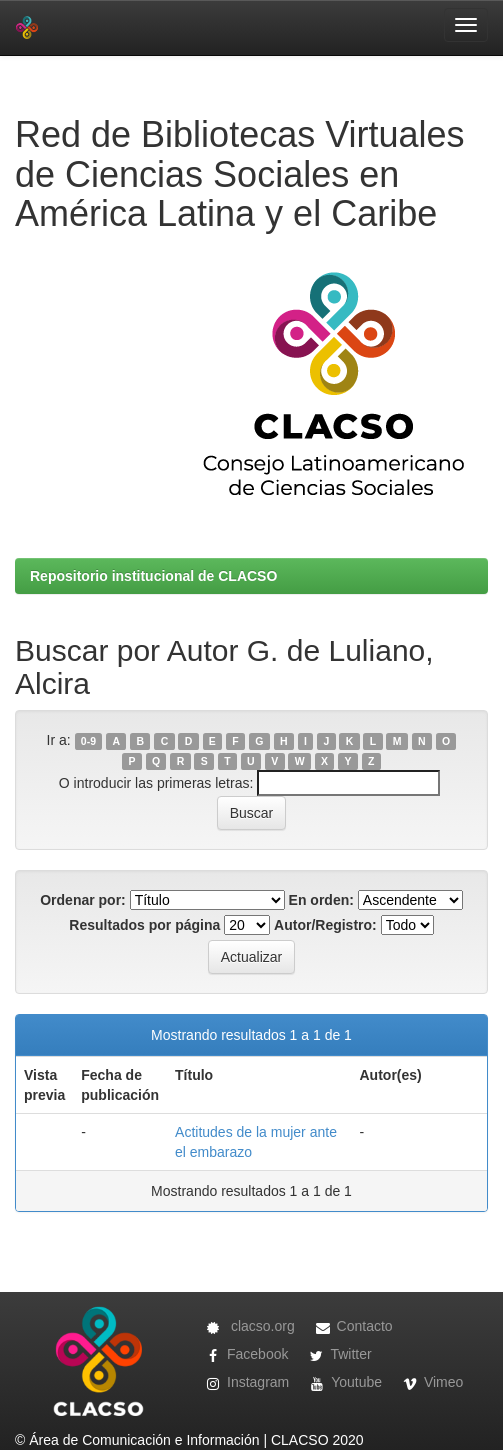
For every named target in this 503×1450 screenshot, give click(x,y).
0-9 (88, 741)
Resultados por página (144, 925)
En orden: (321, 900)
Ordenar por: (83, 900)
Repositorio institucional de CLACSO (153, 576)
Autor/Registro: (325, 925)
